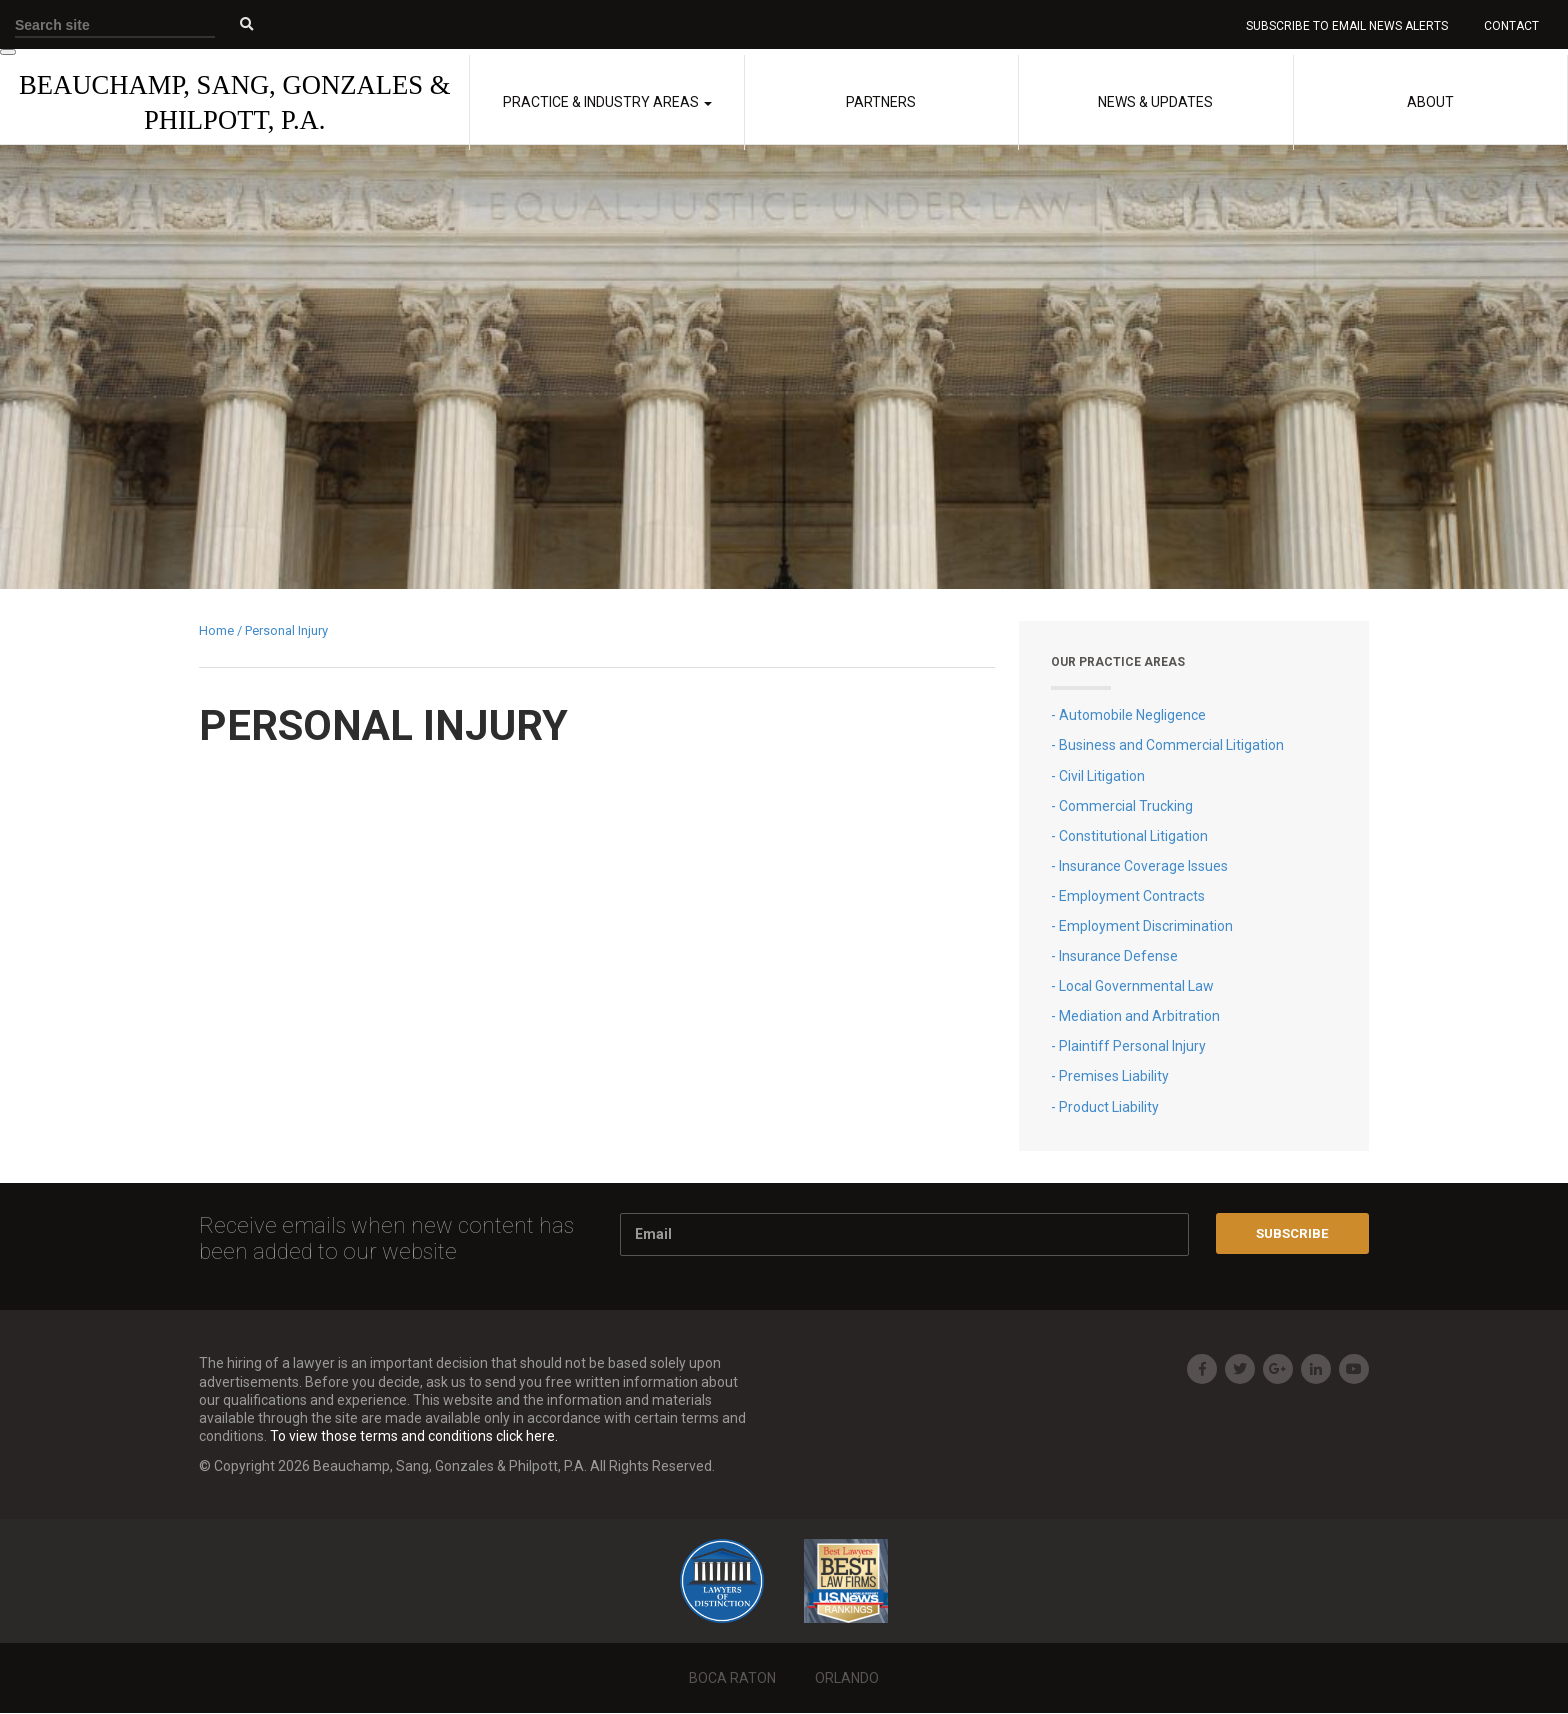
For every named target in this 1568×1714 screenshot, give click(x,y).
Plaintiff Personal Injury (1132, 1047)
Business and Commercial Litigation (1171, 746)
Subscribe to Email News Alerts (1348, 26)
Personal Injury (286, 631)
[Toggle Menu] (8, 53)
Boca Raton (732, 1679)
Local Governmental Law (1136, 987)
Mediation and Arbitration (1139, 1017)
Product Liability (1109, 1107)
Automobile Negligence (1132, 716)
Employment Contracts (1132, 897)
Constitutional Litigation (1133, 836)
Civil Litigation (1102, 776)
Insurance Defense (1118, 957)
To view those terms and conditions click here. (414, 1437)
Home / (222, 631)
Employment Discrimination (1146, 927)
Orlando (847, 1679)
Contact (1510, 26)
